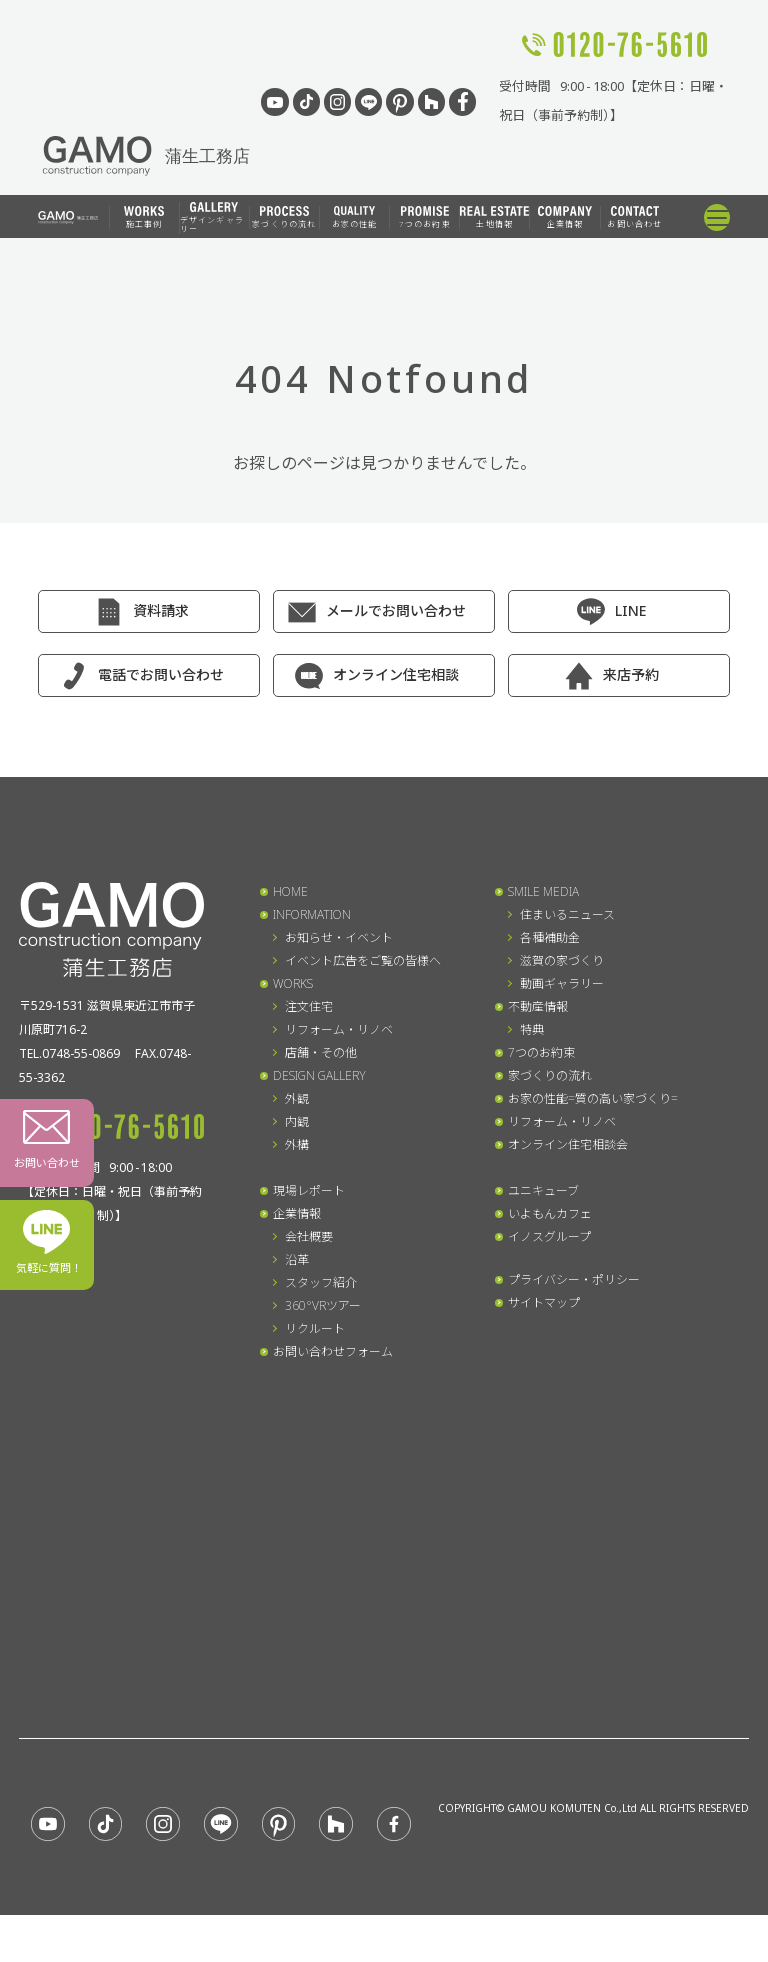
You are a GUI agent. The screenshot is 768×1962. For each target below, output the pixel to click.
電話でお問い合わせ (161, 674)
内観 (297, 1121)
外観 (297, 1098)
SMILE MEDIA (543, 891)
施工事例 (143, 217)
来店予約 (631, 674)
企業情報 (564, 217)
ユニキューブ (543, 1190)
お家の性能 (355, 217)
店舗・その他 (321, 1052)
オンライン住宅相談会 (568, 1144)
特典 (532, 1029)
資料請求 (161, 610)
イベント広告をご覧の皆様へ (363, 960)
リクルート (315, 1328)
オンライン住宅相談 (396, 674)
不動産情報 (538, 1006)
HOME (290, 891)
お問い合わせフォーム (333, 1351)
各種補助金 (550, 937)
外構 (297, 1144)
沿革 (297, 1259)
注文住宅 (309, 1006)
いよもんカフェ (550, 1213)
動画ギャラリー (562, 983)
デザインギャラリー (212, 218)
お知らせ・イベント (339, 937)
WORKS (293, 983)
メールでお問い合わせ (396, 610)
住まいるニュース (567, 914)
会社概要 (309, 1236)
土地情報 (494, 217)
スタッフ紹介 (321, 1282)
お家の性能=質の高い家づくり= (593, 1098)
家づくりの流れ (284, 217)
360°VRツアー (323, 1305)
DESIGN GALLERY (319, 1075)
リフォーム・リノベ (339, 1029)
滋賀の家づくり (562, 960)
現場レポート (309, 1190)
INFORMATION (312, 914)
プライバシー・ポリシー (574, 1279)
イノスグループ (549, 1236)
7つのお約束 (425, 217)
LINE (630, 610)
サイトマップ (544, 1302)
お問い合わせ (634, 217)
